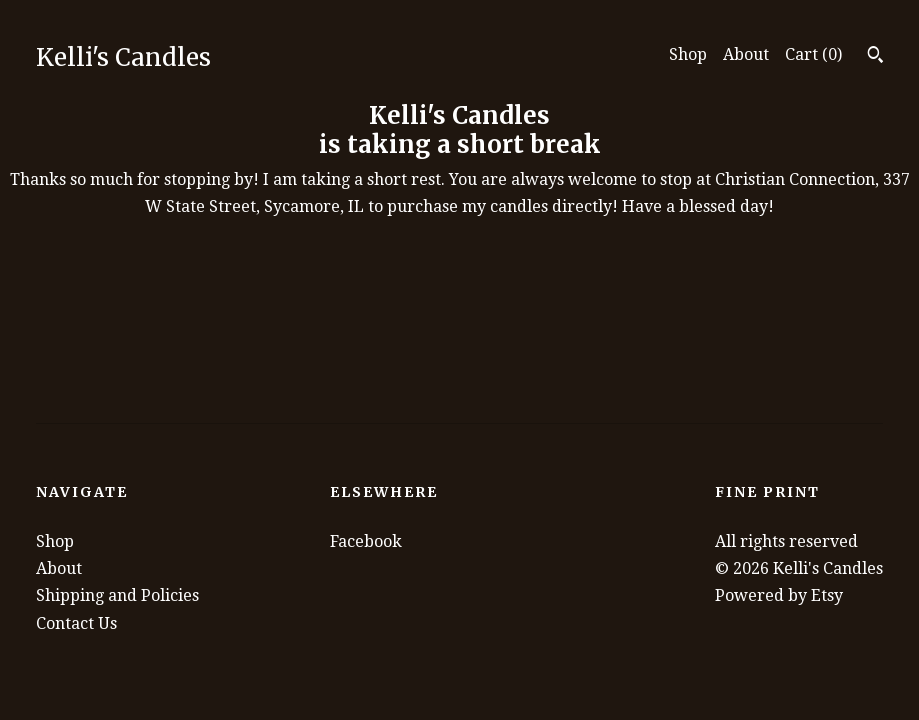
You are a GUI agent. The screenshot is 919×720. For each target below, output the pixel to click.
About (746, 54)
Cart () (813, 54)
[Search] (875, 57)
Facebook (366, 541)
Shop (688, 54)
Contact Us (76, 623)
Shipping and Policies (117, 595)
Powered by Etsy (779, 595)
